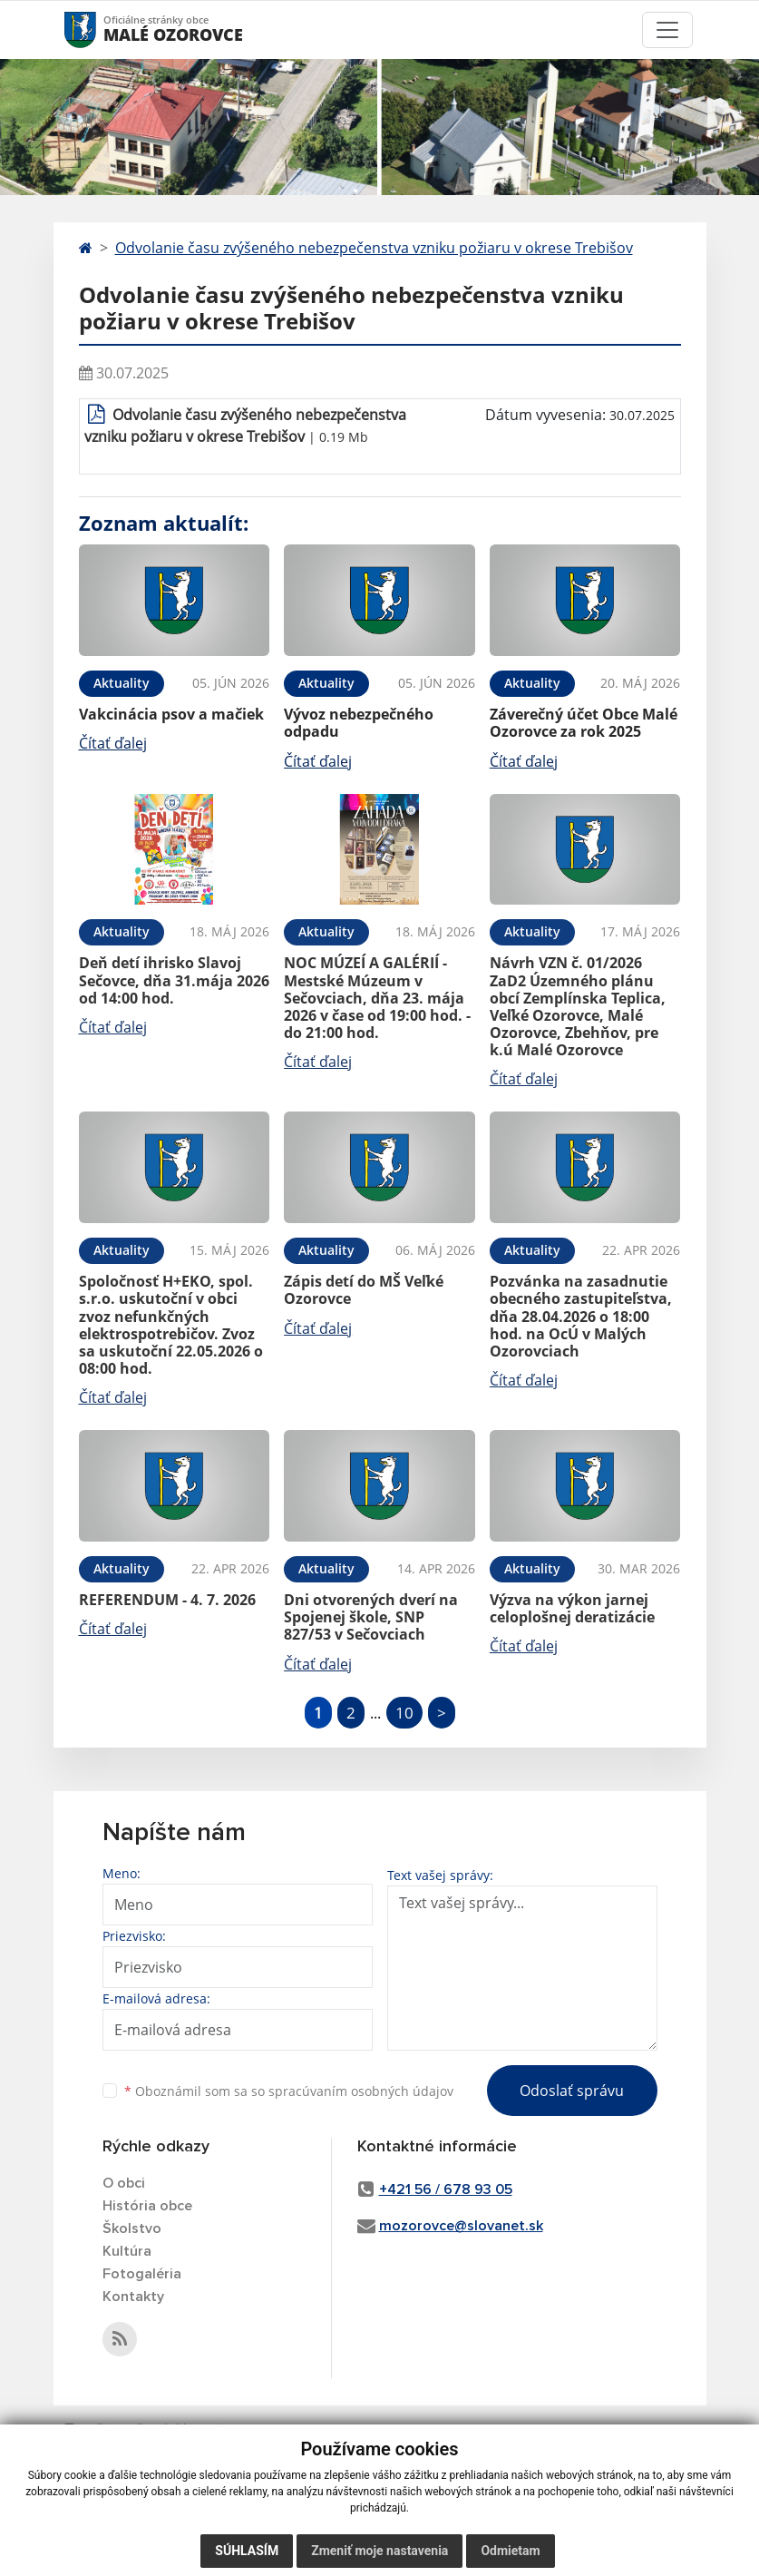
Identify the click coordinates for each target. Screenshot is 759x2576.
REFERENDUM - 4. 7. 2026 (167, 1600)
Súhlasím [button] (246, 2550)
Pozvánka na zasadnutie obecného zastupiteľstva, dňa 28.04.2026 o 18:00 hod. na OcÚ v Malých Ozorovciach (581, 1316)
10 (404, 1712)
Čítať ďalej (113, 743)
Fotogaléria (141, 2274)
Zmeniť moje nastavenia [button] (379, 2550)
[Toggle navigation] (667, 30)
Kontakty (133, 2296)
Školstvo (131, 2228)
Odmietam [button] (510, 2550)
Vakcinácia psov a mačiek (171, 714)
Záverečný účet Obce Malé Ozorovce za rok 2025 (583, 722)
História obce (147, 2206)
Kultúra (126, 2251)
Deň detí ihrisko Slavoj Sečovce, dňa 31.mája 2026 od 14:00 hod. (174, 980)
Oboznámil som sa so (288, 2091)
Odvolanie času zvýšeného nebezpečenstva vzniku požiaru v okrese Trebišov (374, 248)
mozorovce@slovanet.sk (461, 2225)
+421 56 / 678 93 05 (445, 2189)
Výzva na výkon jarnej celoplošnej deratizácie (572, 1608)
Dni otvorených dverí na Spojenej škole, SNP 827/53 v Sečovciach (371, 1617)
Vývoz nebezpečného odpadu (358, 722)
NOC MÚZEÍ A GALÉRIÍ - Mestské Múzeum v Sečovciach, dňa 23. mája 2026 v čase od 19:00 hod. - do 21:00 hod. (377, 998)
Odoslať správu (572, 2091)
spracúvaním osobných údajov (360, 2091)
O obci (123, 2183)
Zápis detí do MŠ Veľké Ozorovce (363, 1289)
